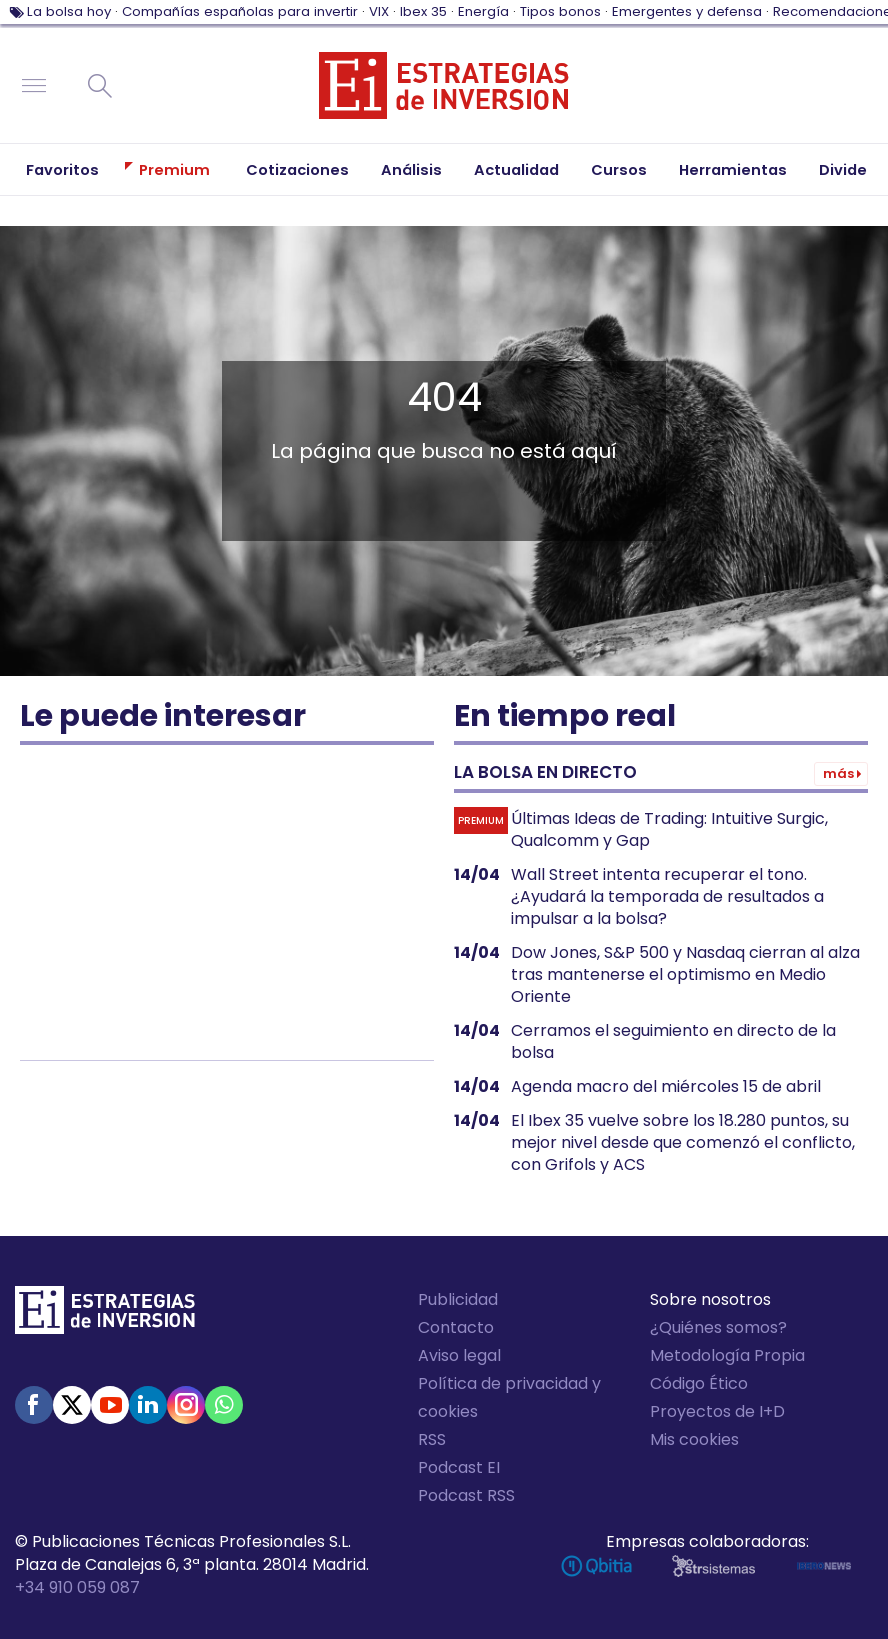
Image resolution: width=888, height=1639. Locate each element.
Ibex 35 (423, 11)
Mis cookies (694, 1439)
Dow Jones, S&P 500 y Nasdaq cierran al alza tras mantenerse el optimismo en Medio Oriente (685, 975)
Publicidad (458, 1299)
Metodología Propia (727, 1355)
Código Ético (699, 1383)
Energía (483, 11)
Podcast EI (459, 1467)
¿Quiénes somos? (718, 1327)
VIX (379, 11)
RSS (432, 1439)
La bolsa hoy (69, 11)
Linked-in (148, 1405)
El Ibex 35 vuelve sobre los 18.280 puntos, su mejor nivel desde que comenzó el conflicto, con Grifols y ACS (683, 1143)
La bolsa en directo (545, 772)
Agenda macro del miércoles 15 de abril (666, 1087)
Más (838, 773)
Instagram (186, 1405)
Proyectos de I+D (717, 1411)
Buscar (100, 86)
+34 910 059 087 (77, 1587)
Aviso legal (459, 1355)
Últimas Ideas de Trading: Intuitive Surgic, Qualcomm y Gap (669, 830)
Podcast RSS (466, 1495)
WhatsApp (224, 1405)
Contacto (456, 1327)
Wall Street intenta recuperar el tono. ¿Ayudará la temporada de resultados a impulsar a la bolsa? (667, 897)
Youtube (110, 1405)
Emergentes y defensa (687, 11)
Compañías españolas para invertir (240, 11)
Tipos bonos (560, 11)
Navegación (34, 86)
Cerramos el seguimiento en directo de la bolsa (673, 1042)
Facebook (34, 1405)
